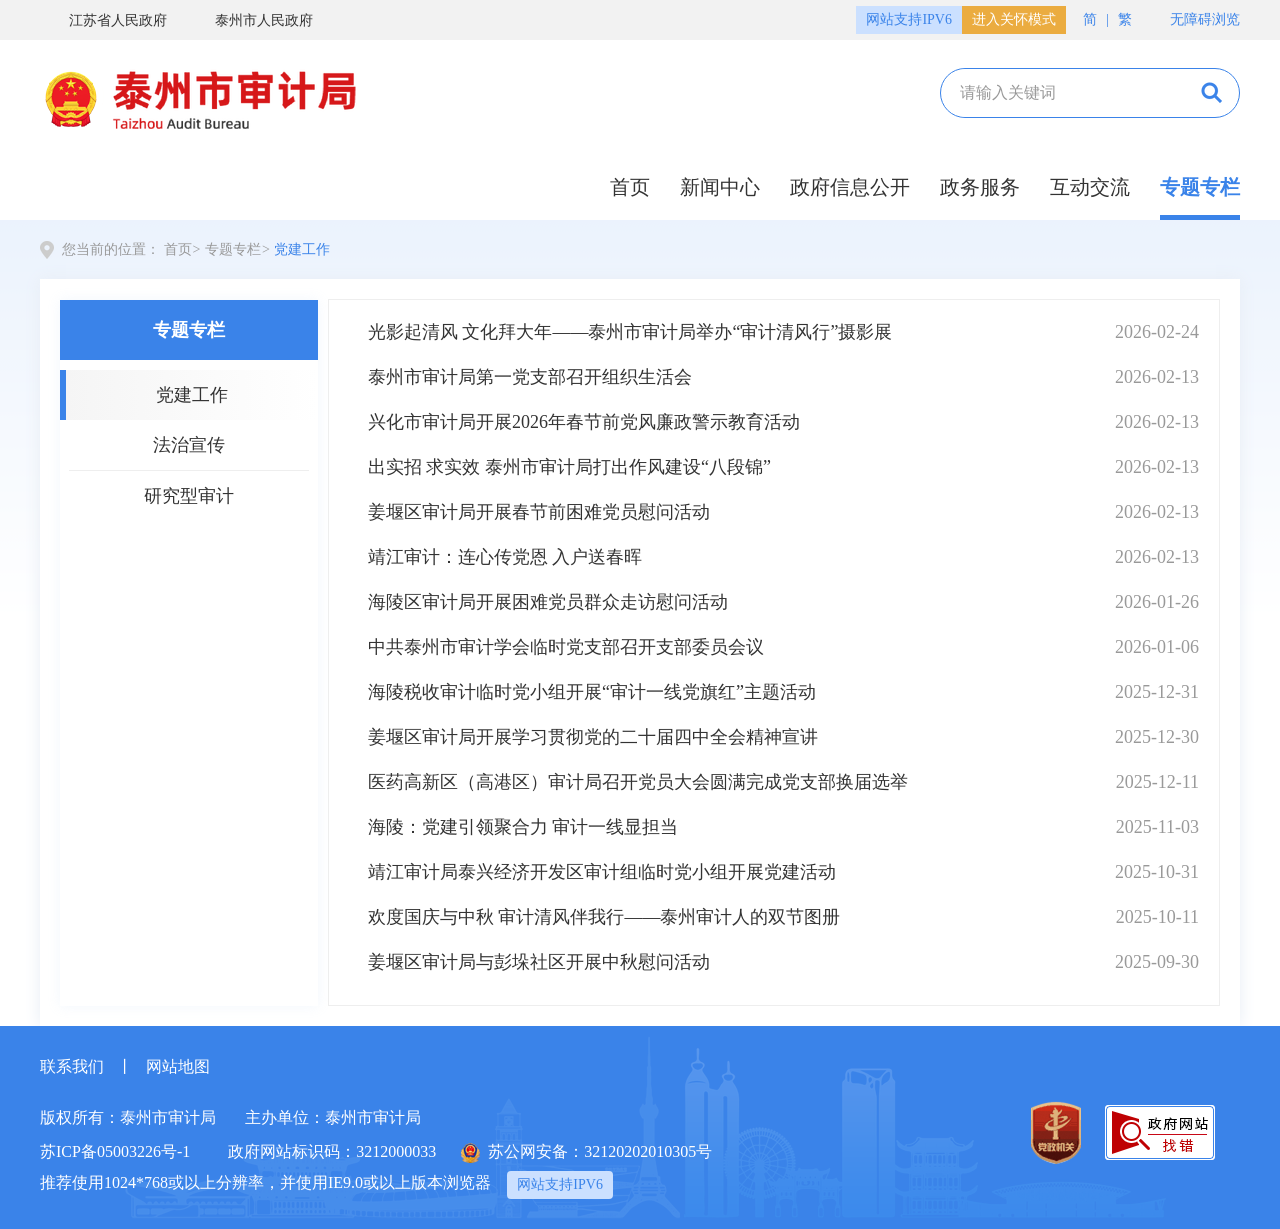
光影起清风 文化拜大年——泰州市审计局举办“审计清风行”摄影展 (630, 332)
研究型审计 (189, 496)
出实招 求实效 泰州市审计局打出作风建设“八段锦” (569, 467)
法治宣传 (189, 445)
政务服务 (980, 187)
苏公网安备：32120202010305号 (586, 1153)
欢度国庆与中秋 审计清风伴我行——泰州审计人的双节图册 (604, 917)
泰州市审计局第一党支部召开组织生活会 (530, 377)
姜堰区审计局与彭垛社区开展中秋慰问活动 (539, 962)
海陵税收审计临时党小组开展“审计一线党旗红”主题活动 (592, 692)
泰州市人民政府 (249, 20)
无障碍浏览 (1195, 20)
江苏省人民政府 (103, 20)
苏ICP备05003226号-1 (115, 1151)
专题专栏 (1200, 187)
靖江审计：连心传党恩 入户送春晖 (505, 557)
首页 (630, 187)
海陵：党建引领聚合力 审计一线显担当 (523, 827)
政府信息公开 (850, 187)
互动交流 (1090, 187)
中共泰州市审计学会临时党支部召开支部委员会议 (566, 647)
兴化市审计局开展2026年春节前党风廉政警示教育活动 (584, 422)
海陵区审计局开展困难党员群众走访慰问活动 (548, 602)
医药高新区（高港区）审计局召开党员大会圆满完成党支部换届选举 (638, 782)
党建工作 (302, 249)
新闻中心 (720, 187)
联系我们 (72, 1066)
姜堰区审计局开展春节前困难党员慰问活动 (539, 512)
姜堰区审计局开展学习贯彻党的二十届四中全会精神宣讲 (593, 737)
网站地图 (178, 1066)
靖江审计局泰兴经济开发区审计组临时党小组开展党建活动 (602, 872)
